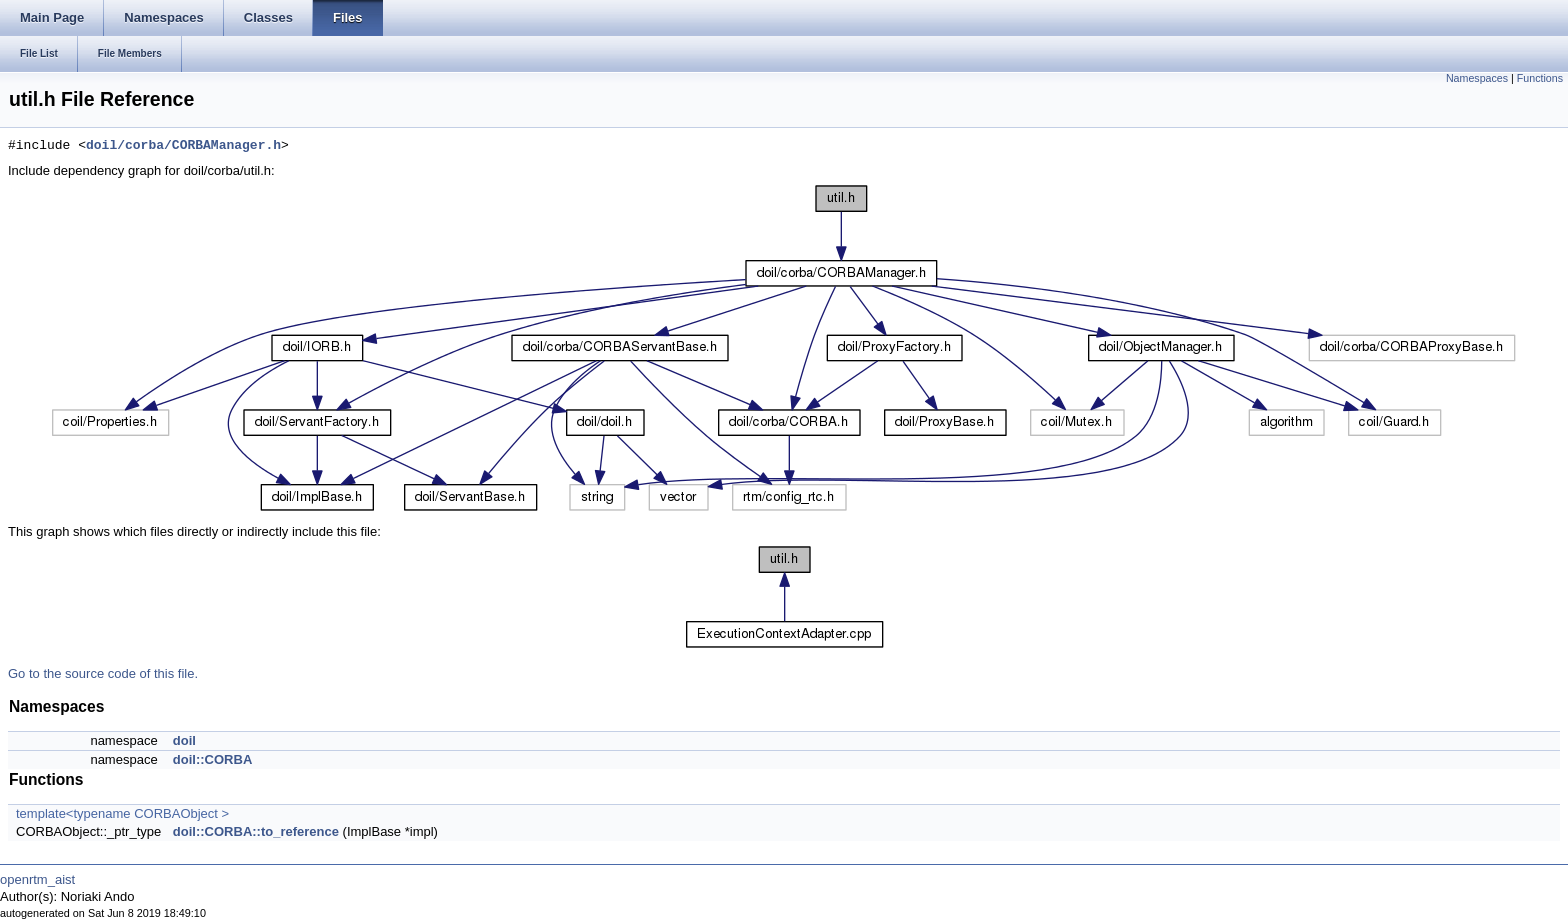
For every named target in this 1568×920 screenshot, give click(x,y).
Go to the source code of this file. (103, 673)
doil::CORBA (212, 759)
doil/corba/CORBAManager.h (183, 146)
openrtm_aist (37, 879)
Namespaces (1477, 78)
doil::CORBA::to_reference (256, 831)
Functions (1540, 78)
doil (184, 740)
